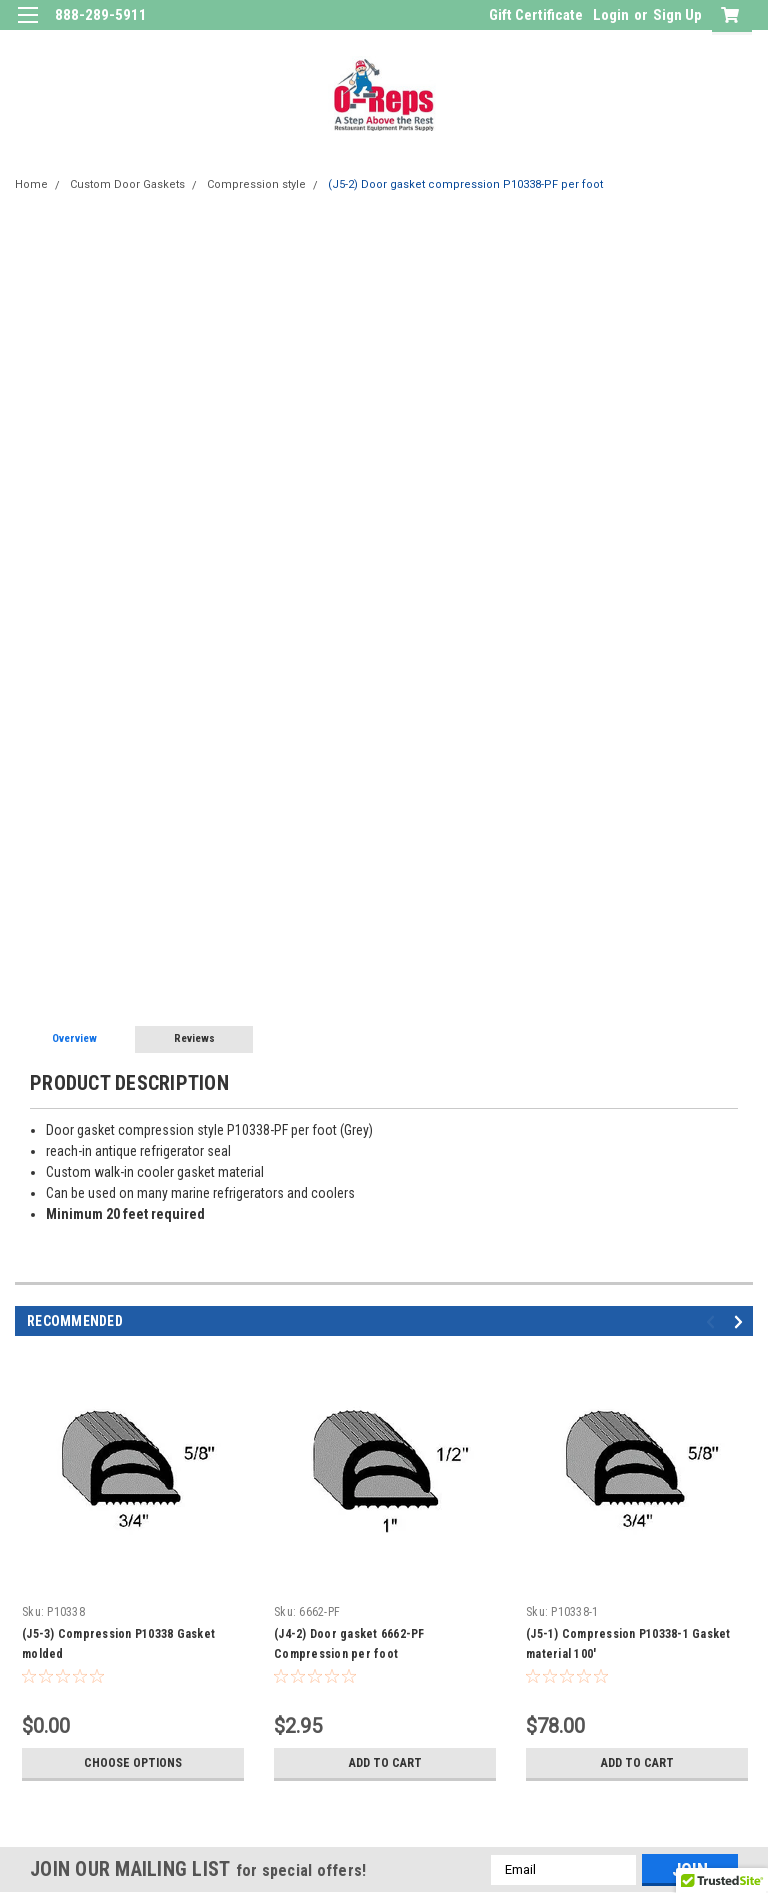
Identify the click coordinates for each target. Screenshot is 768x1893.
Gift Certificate (536, 15)
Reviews (194, 1038)
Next (741, 1321)
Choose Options (133, 1763)
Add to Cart (385, 1763)
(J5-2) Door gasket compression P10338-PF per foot (465, 184)
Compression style (256, 184)
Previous (713, 1321)
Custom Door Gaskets (127, 184)
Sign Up (677, 15)
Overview (74, 1038)
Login (611, 15)
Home (31, 184)
